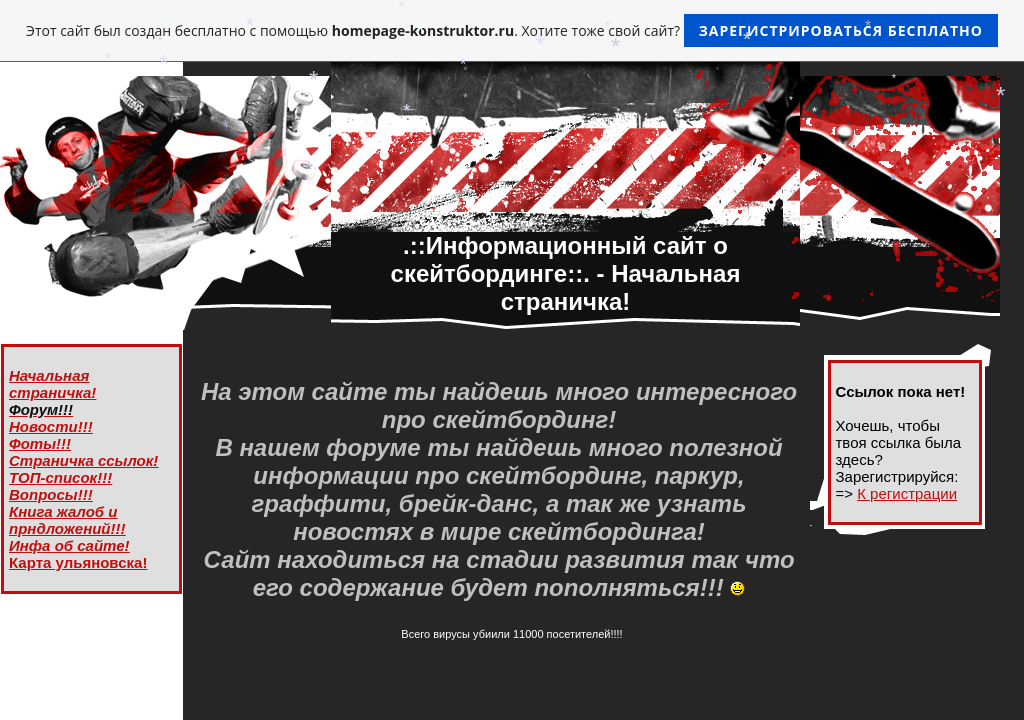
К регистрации (907, 493)
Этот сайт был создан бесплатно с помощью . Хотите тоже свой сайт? (512, 30)
